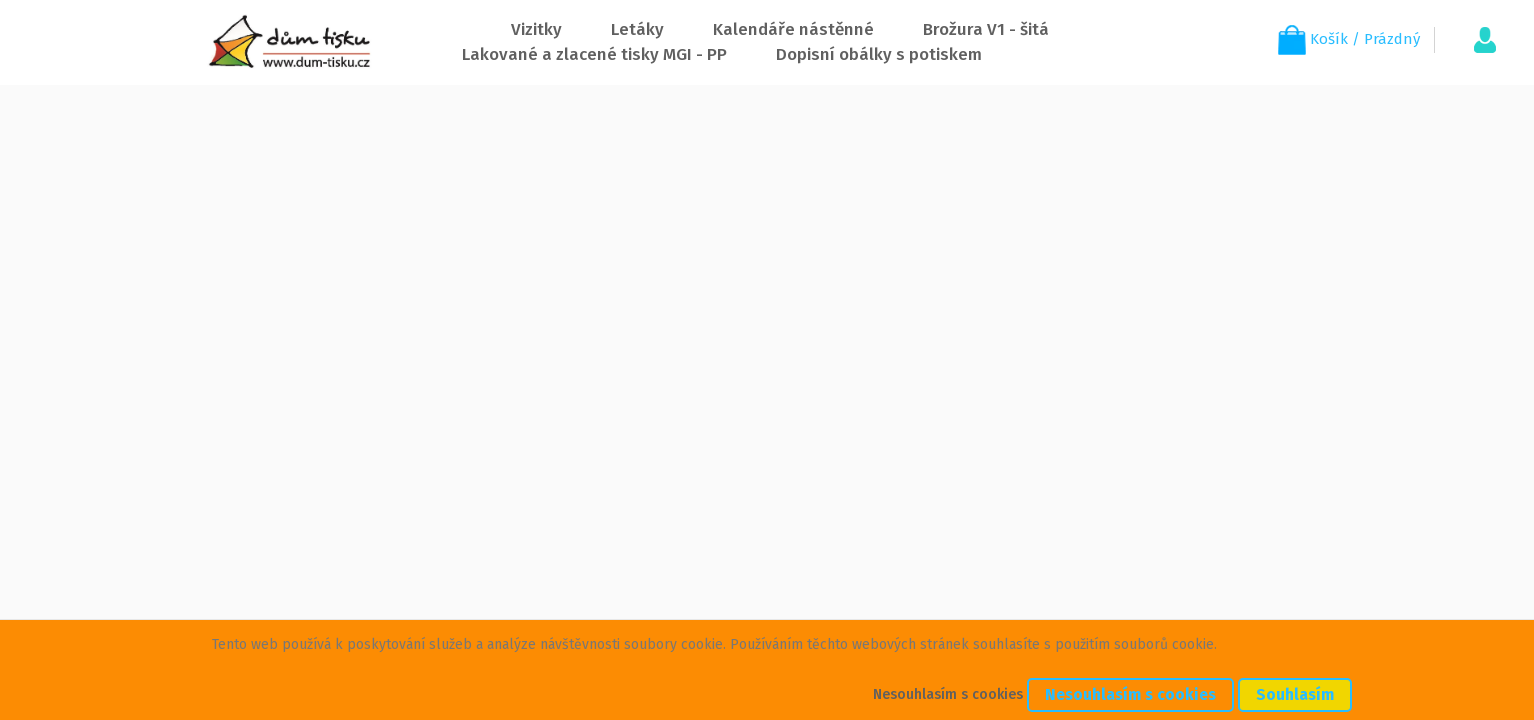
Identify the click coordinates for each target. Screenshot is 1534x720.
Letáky (637, 29)
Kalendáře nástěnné (793, 29)
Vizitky (536, 29)
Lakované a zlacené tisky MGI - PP (594, 54)
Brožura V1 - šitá (986, 29)
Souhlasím (1295, 694)
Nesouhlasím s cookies (948, 694)
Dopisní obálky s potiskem (879, 54)
